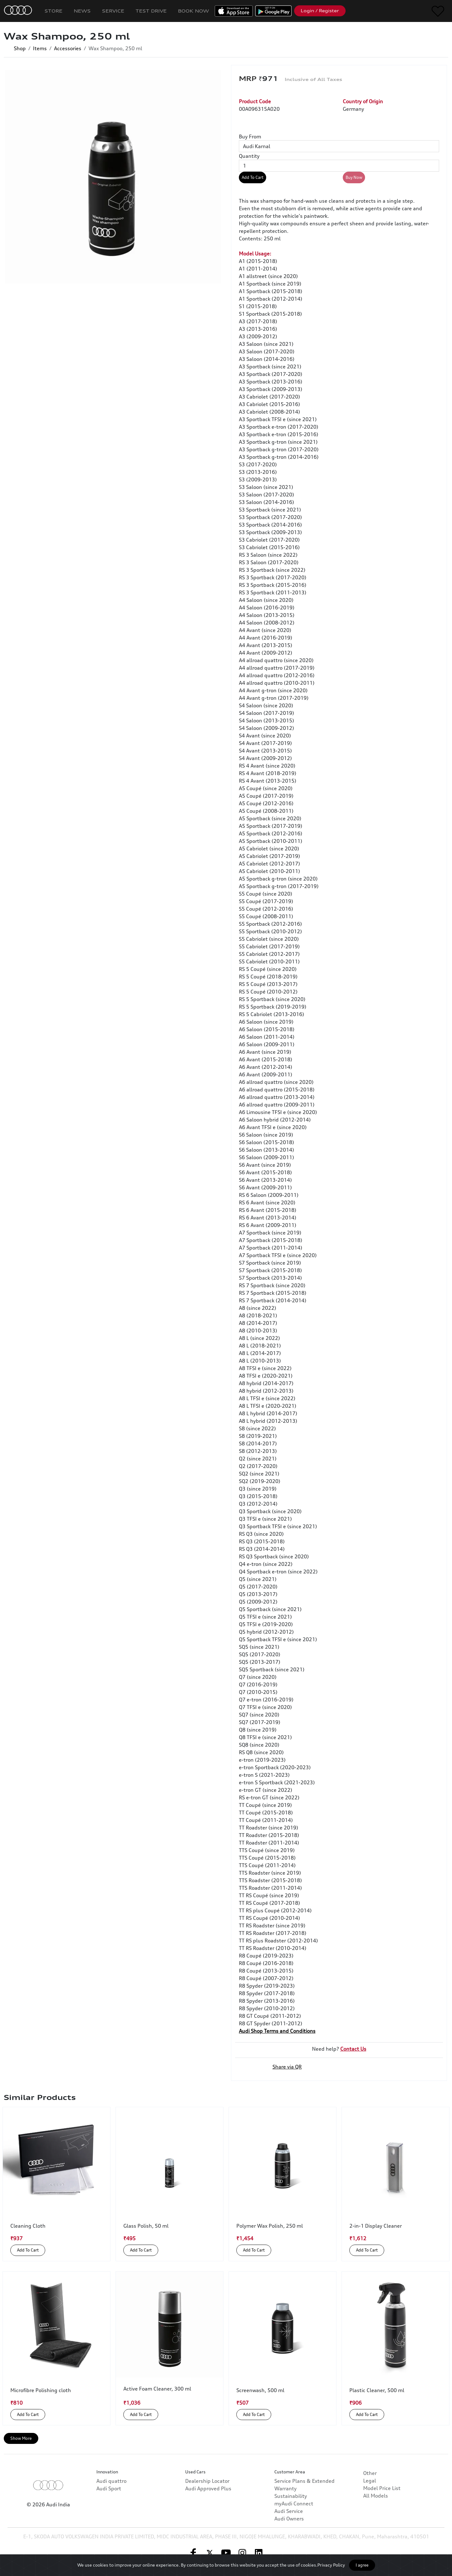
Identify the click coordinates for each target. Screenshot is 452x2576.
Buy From (250, 136)
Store (53, 10)
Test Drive (151, 10)
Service (113, 10)
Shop (20, 48)
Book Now (193, 10)
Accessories (67, 48)
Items (40, 48)
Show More (21, 2438)
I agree (362, 2565)
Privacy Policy (331, 2565)
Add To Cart (252, 177)
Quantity (249, 156)
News (82, 10)
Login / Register (320, 10)
